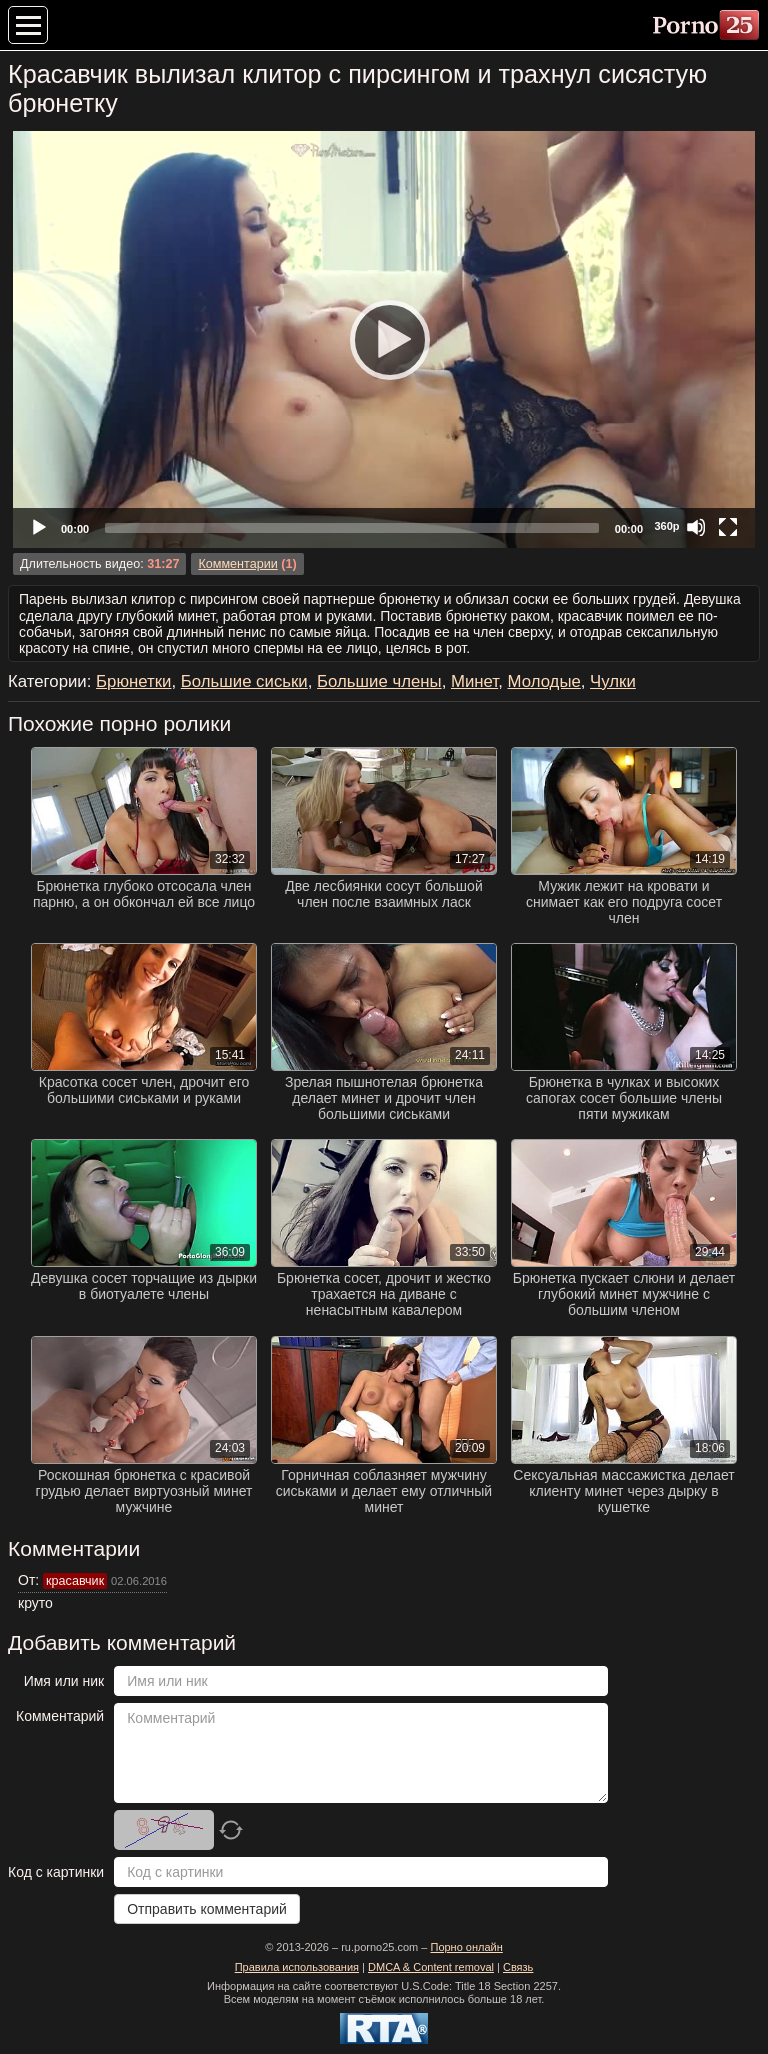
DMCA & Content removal (431, 1967)
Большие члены (379, 681)
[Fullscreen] (728, 527)
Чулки (613, 681)
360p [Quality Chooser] (666, 526)
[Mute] (696, 527)
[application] (384, 339)
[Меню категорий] (28, 25)
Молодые (544, 681)
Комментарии (237, 564)
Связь (518, 1967)
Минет (474, 681)
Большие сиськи (244, 681)
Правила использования (297, 1967)
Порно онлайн (466, 1947)
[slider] (352, 528)
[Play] (384, 339)
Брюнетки (133, 681)
